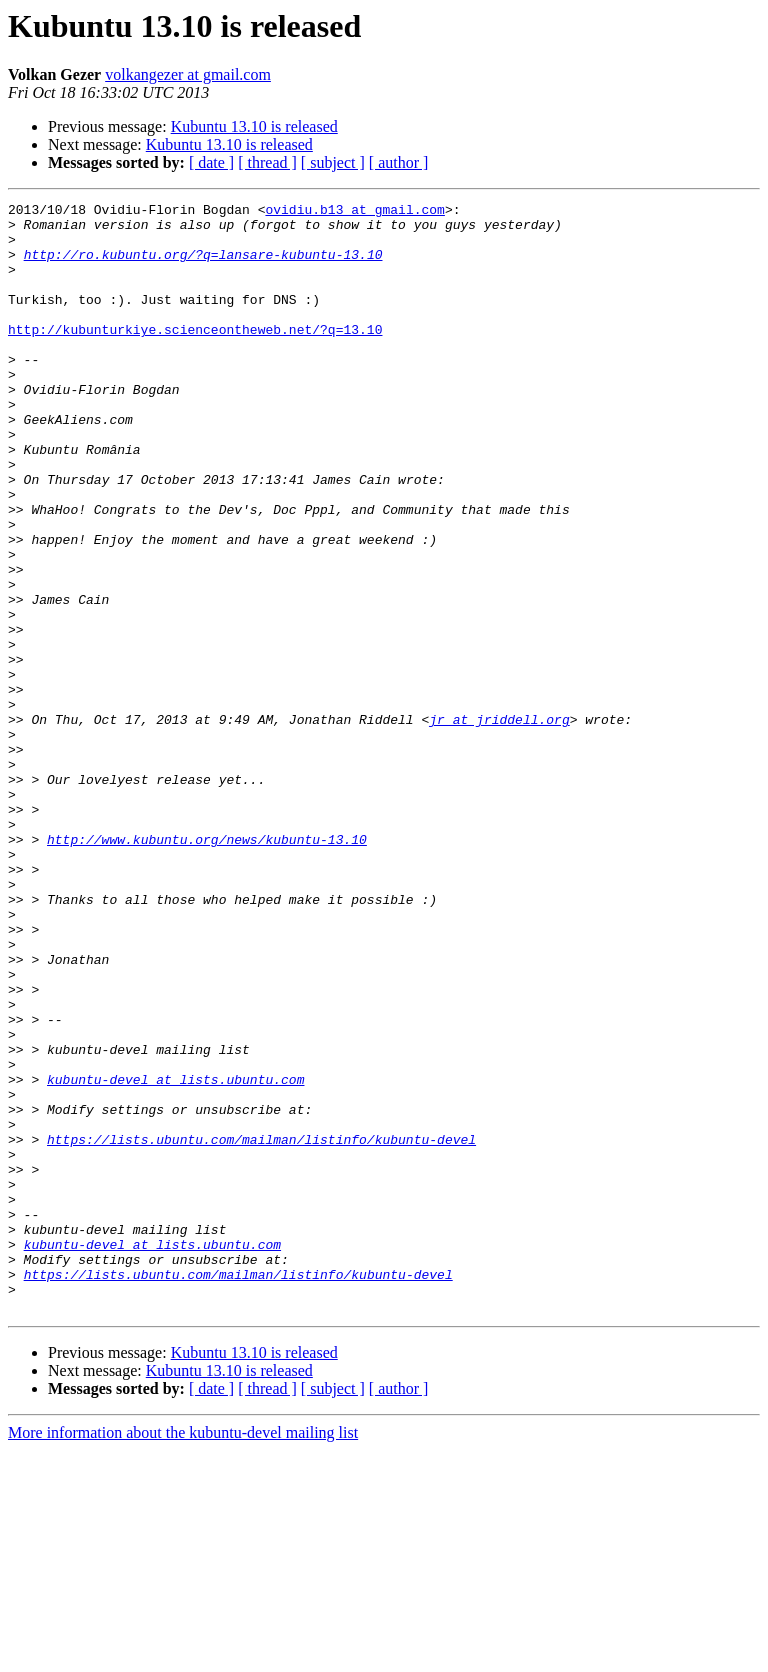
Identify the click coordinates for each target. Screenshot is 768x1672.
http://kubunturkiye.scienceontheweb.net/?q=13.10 (195, 356)
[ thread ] (267, 162)
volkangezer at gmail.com (188, 74)
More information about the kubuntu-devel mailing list (183, 1654)
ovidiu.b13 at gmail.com (354, 212)
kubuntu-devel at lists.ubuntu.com (175, 1256)
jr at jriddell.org (499, 824)
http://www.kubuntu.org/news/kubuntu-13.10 (207, 968)
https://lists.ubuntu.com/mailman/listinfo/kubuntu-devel (261, 1328)
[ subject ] (333, 162)
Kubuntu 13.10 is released (254, 126)
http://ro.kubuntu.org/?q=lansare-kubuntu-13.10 (203, 266)
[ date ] (211, 162)
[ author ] (399, 162)
